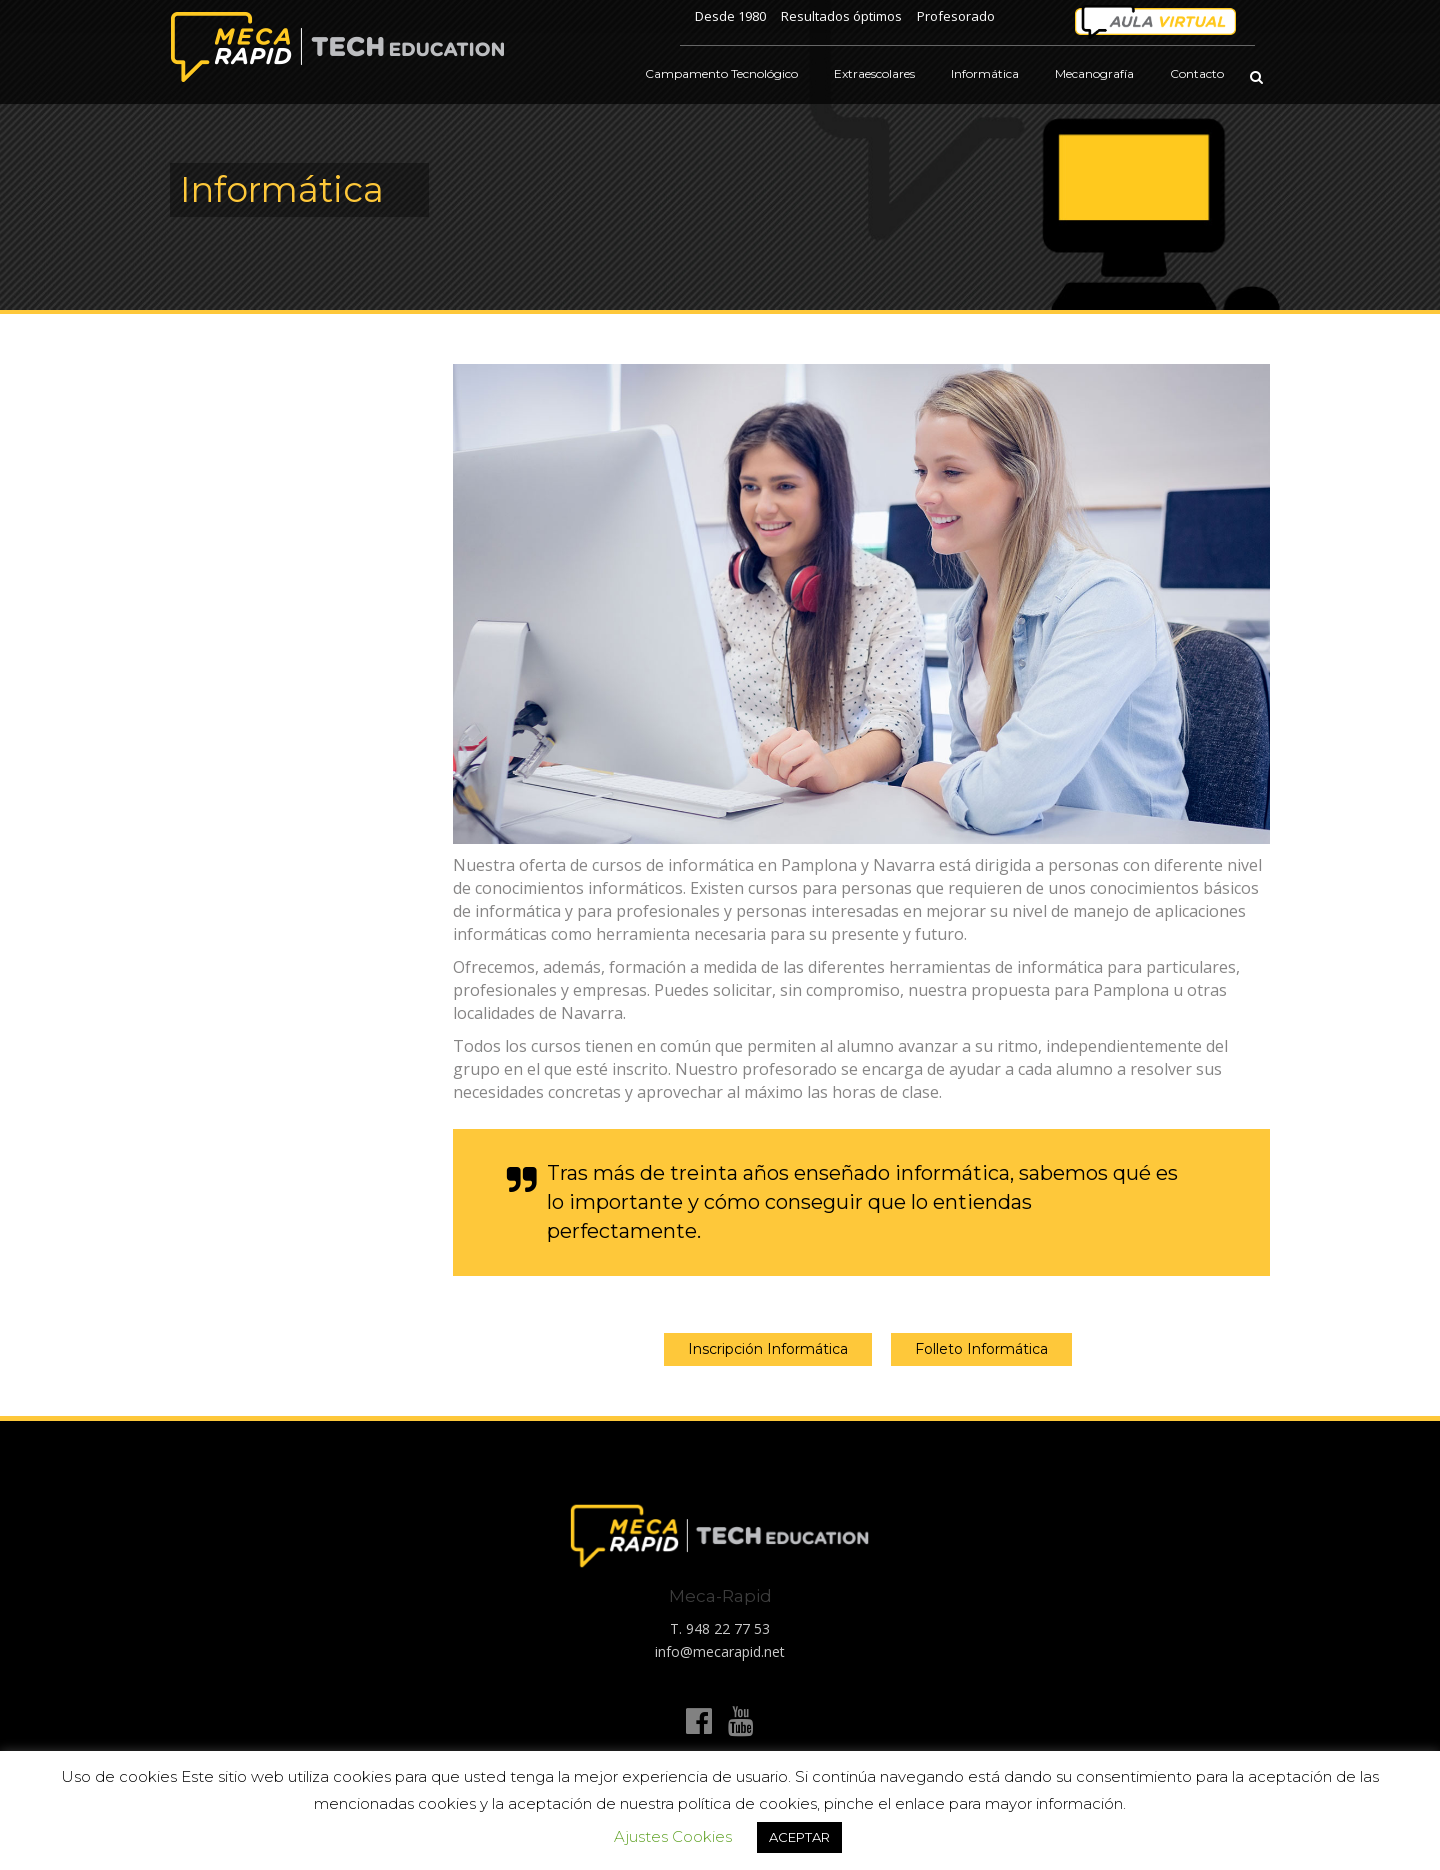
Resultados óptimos (841, 16)
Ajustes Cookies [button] (673, 1836)
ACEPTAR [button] (799, 1837)
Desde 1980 (730, 16)
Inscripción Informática (768, 1349)
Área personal (1155, 22)
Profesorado (956, 16)
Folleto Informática (981, 1349)
